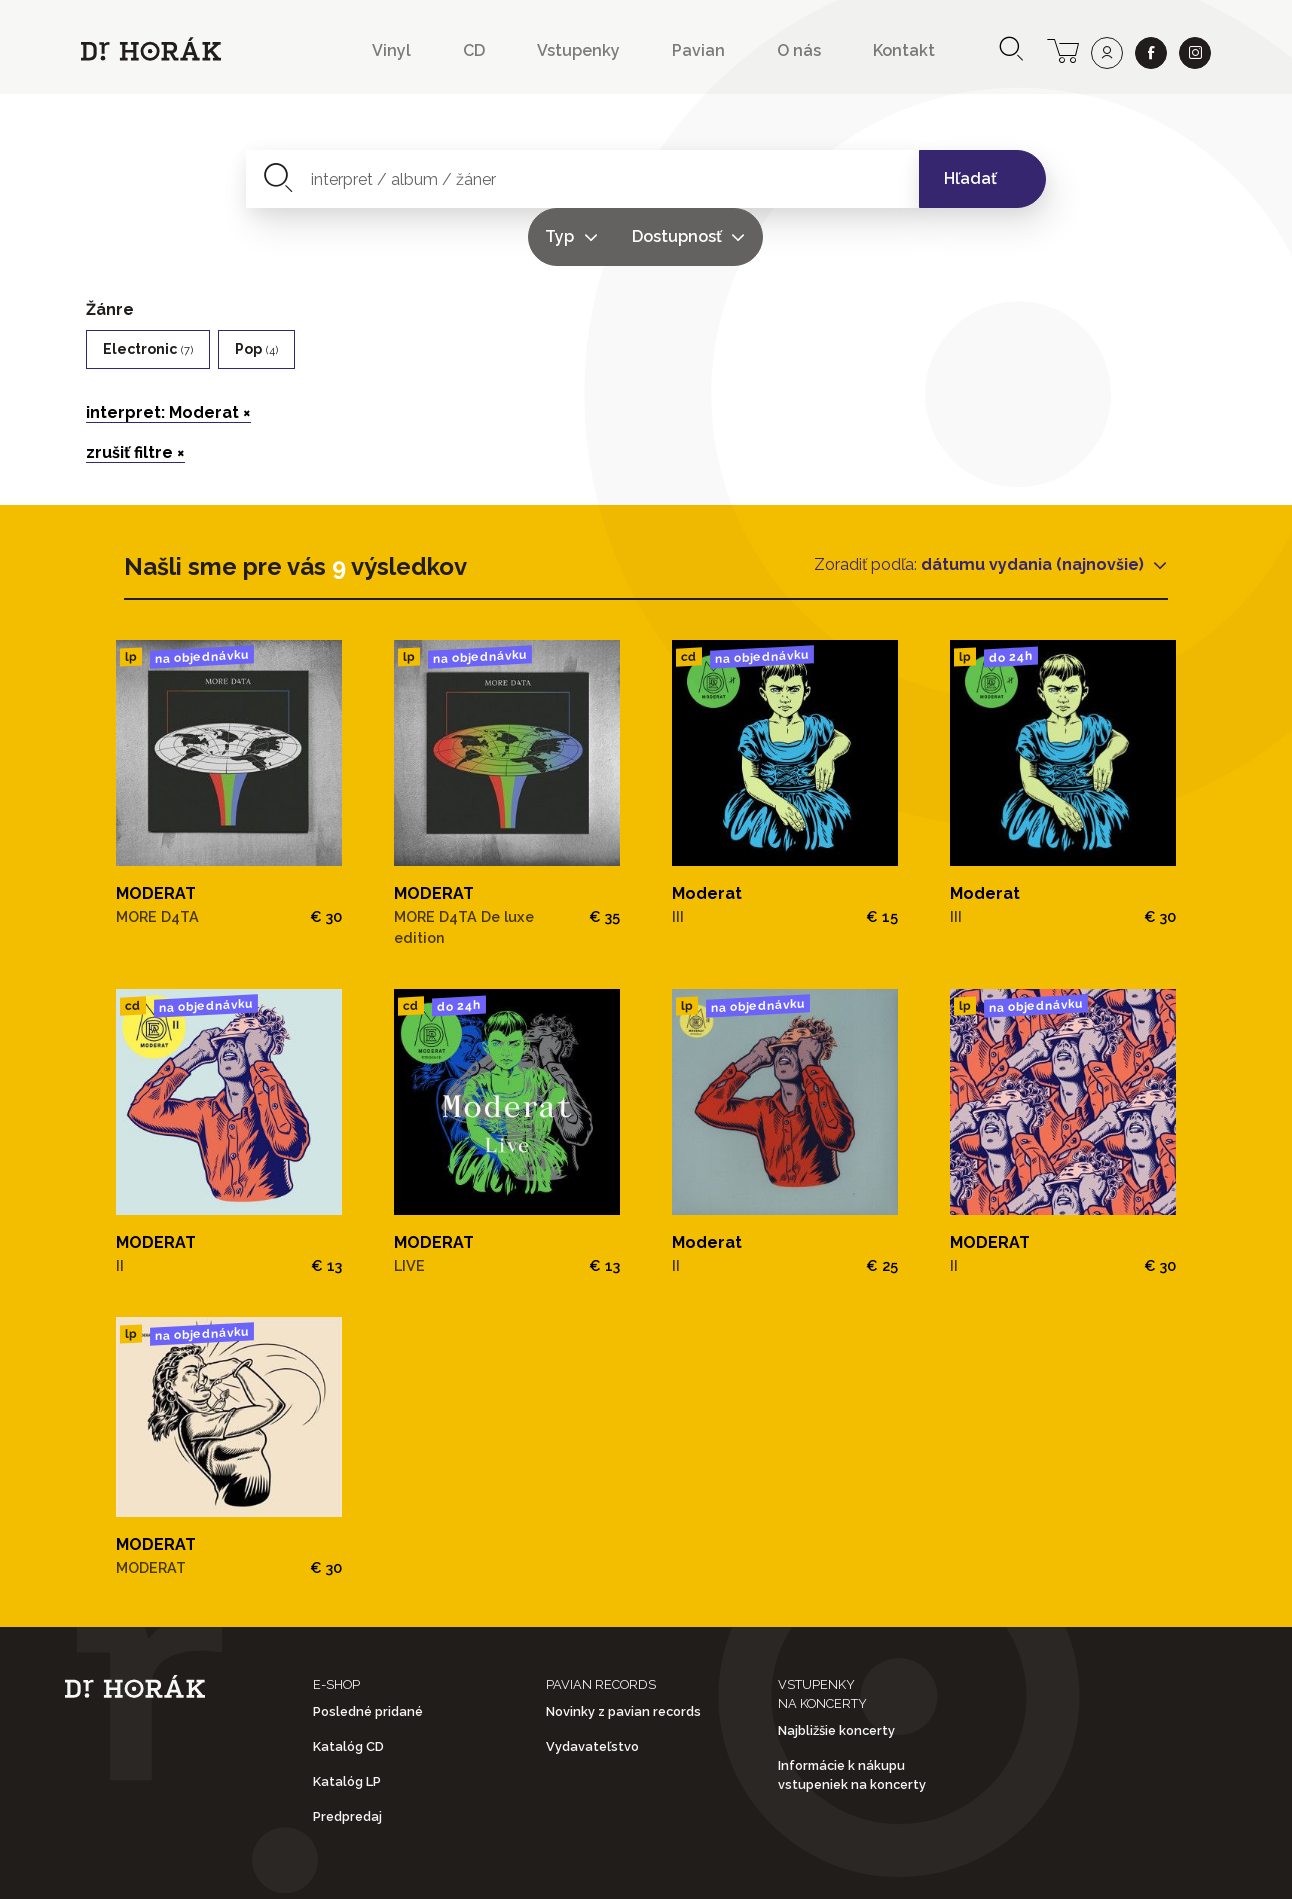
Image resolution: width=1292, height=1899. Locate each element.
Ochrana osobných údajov (661, 1867)
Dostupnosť (836, 178)
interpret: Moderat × (168, 354)
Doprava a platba (911, 1867)
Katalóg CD (348, 1688)
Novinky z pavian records (623, 1653)
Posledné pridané (368, 1653)
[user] (1107, 53)
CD (474, 50)
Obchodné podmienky (396, 1867)
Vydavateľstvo (592, 1688)
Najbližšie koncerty (836, 1672)
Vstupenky (578, 50)
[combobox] (466, 179)
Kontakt (904, 50)
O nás (799, 50)
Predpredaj (347, 1759)
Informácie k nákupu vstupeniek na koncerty (852, 1718)
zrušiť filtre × (135, 394)
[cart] (1063, 49)
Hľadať (970, 178)
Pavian (698, 50)
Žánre (110, 251)
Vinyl (391, 50)
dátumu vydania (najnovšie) (1034, 506)
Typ (719, 178)
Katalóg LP (347, 1724)
